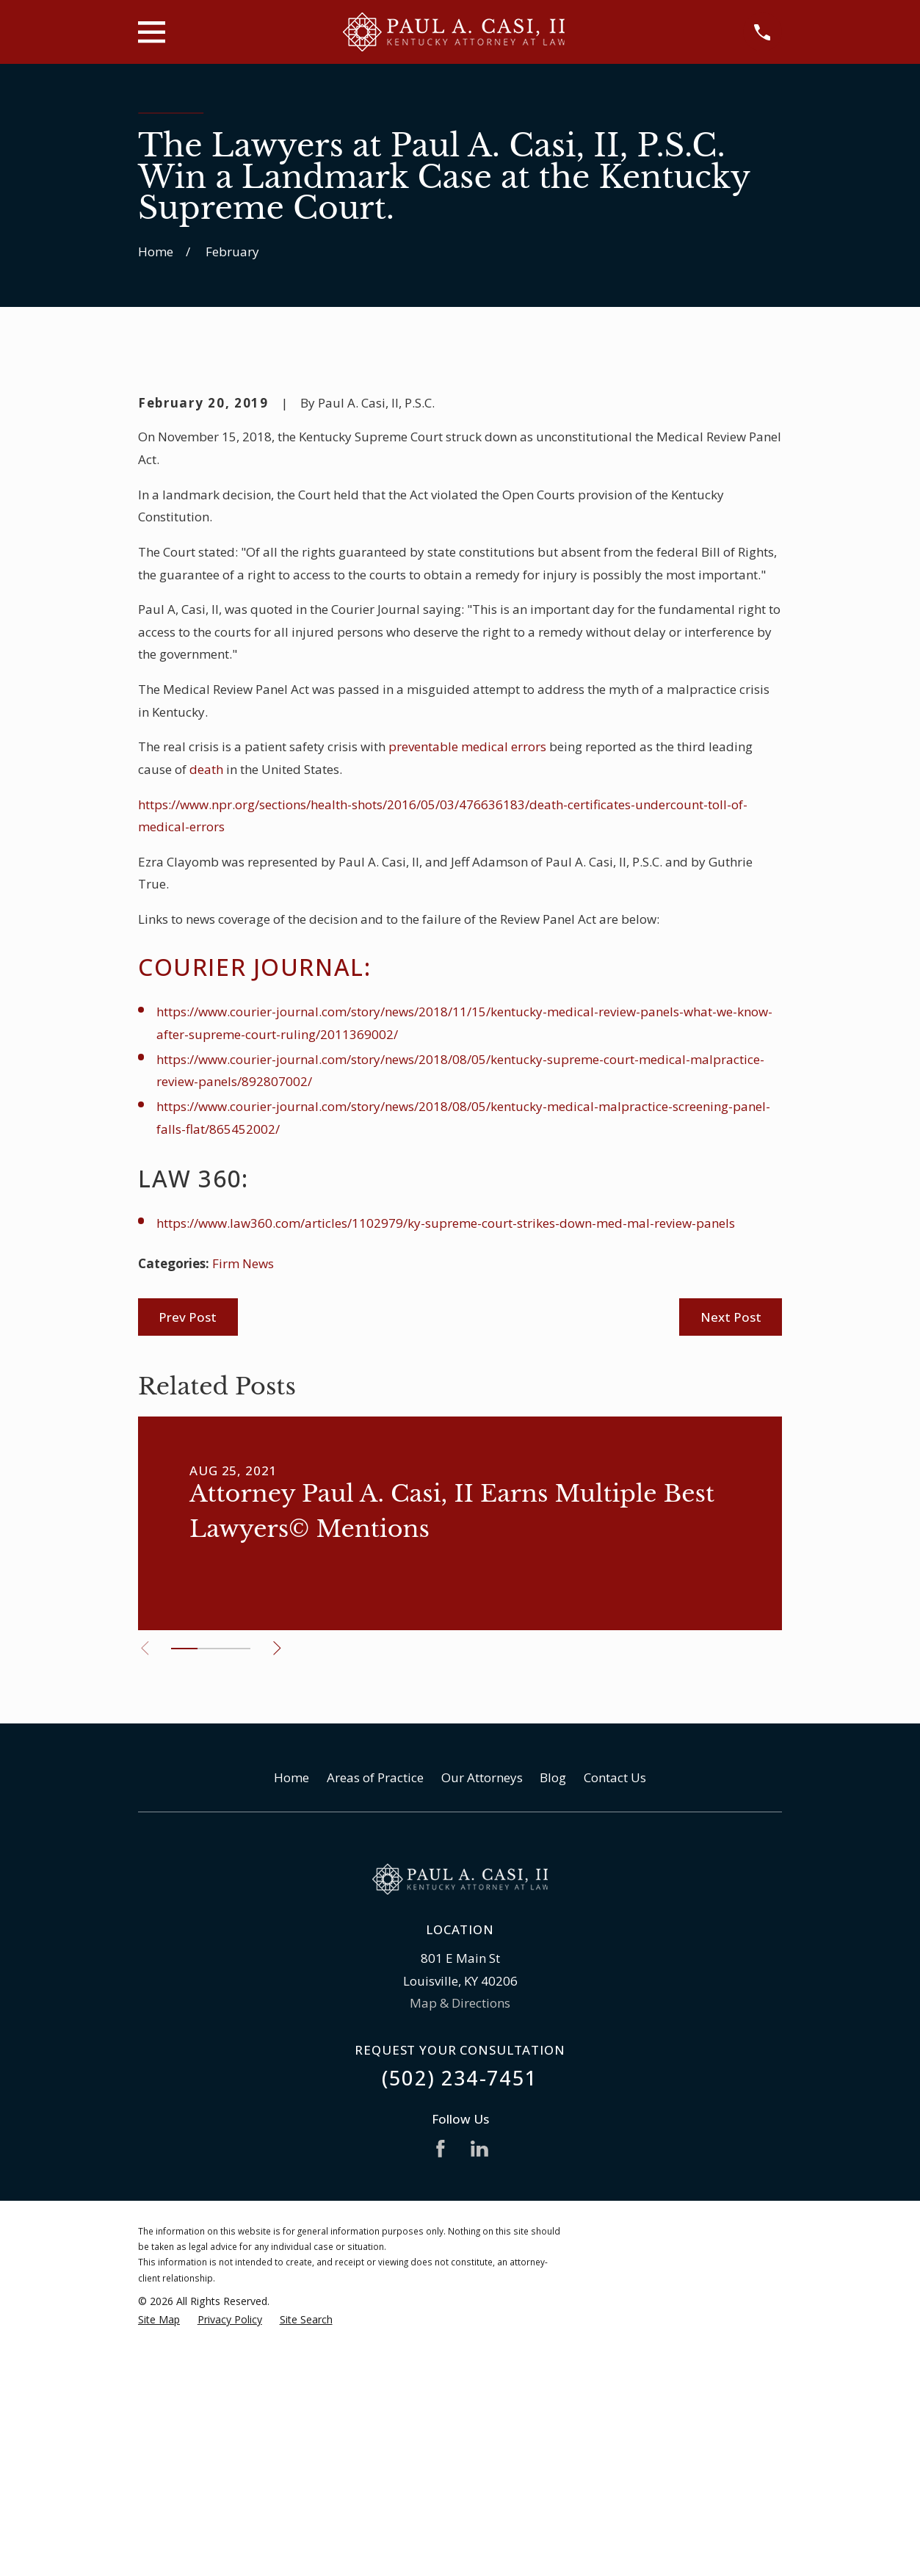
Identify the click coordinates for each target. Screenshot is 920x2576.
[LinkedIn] (479, 2398)
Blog (553, 2027)
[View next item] (281, 1898)
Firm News (243, 1513)
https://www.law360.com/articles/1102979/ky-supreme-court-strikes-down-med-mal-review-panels (445, 1472)
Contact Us (615, 2027)
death (206, 1018)
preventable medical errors (467, 996)
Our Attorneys (482, 2027)
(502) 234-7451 (459, 2327)
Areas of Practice (375, 2027)
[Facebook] (440, 2398)
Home (291, 2027)
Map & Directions (460, 2253)
